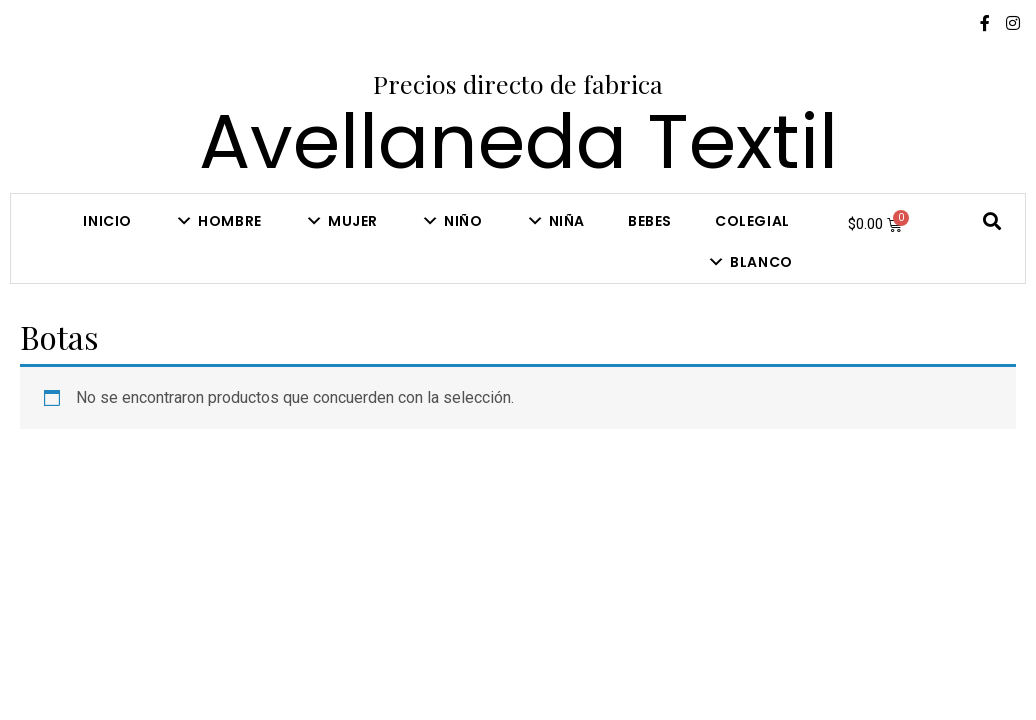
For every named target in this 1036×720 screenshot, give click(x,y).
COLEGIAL (752, 221)
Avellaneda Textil (518, 141)
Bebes (650, 221)
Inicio (107, 221)
